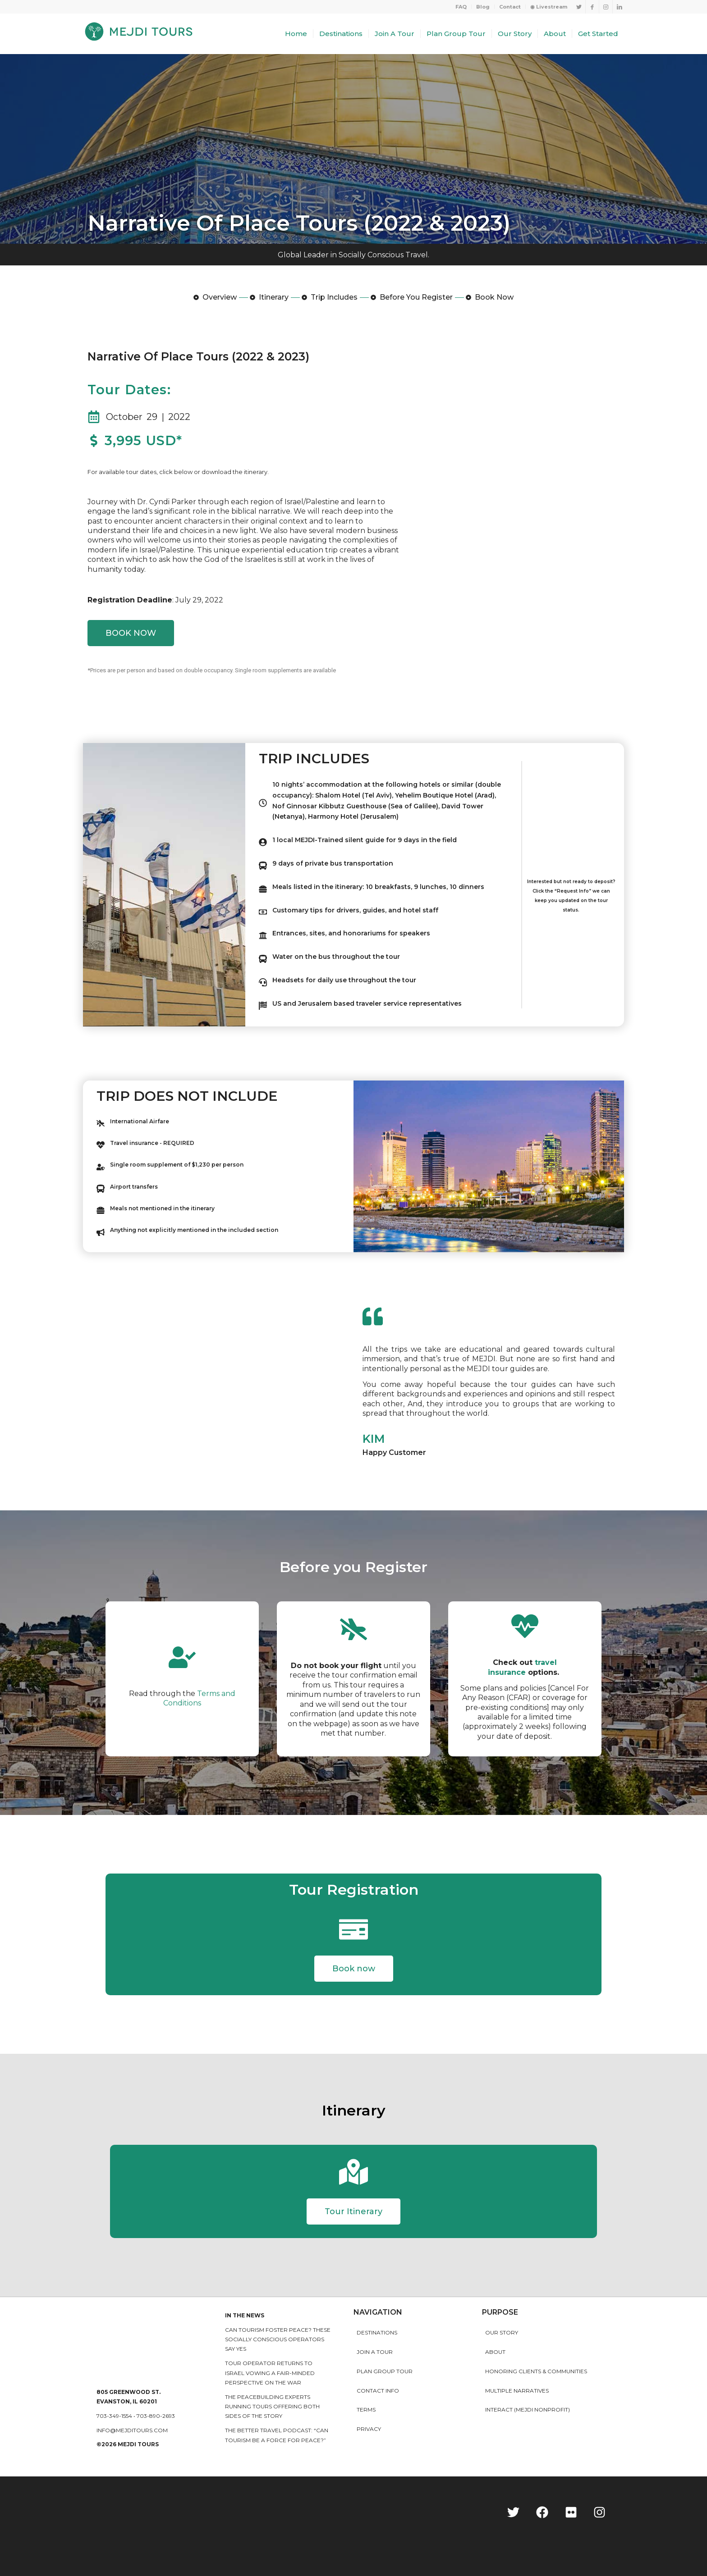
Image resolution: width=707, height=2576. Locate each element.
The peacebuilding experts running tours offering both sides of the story (272, 2407)
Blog (483, 7)
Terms (366, 2410)
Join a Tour (375, 2351)
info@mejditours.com (132, 2430)
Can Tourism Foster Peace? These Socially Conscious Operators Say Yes (278, 2339)
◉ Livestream (548, 7)
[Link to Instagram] (605, 7)
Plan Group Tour (385, 2371)
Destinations (377, 2332)
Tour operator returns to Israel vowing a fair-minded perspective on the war (270, 2373)
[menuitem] (461, 7)
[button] (353, 1969)
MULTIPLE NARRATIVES (517, 2390)
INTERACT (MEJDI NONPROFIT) (527, 2410)
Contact (510, 7)
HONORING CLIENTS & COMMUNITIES (536, 2371)
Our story (501, 2332)
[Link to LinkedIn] (619, 7)
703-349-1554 (114, 2415)
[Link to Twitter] (578, 7)
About (495, 2351)
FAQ (461, 7)
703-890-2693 (156, 2415)
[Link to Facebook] (592, 7)
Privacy (369, 2429)
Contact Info (378, 2390)
